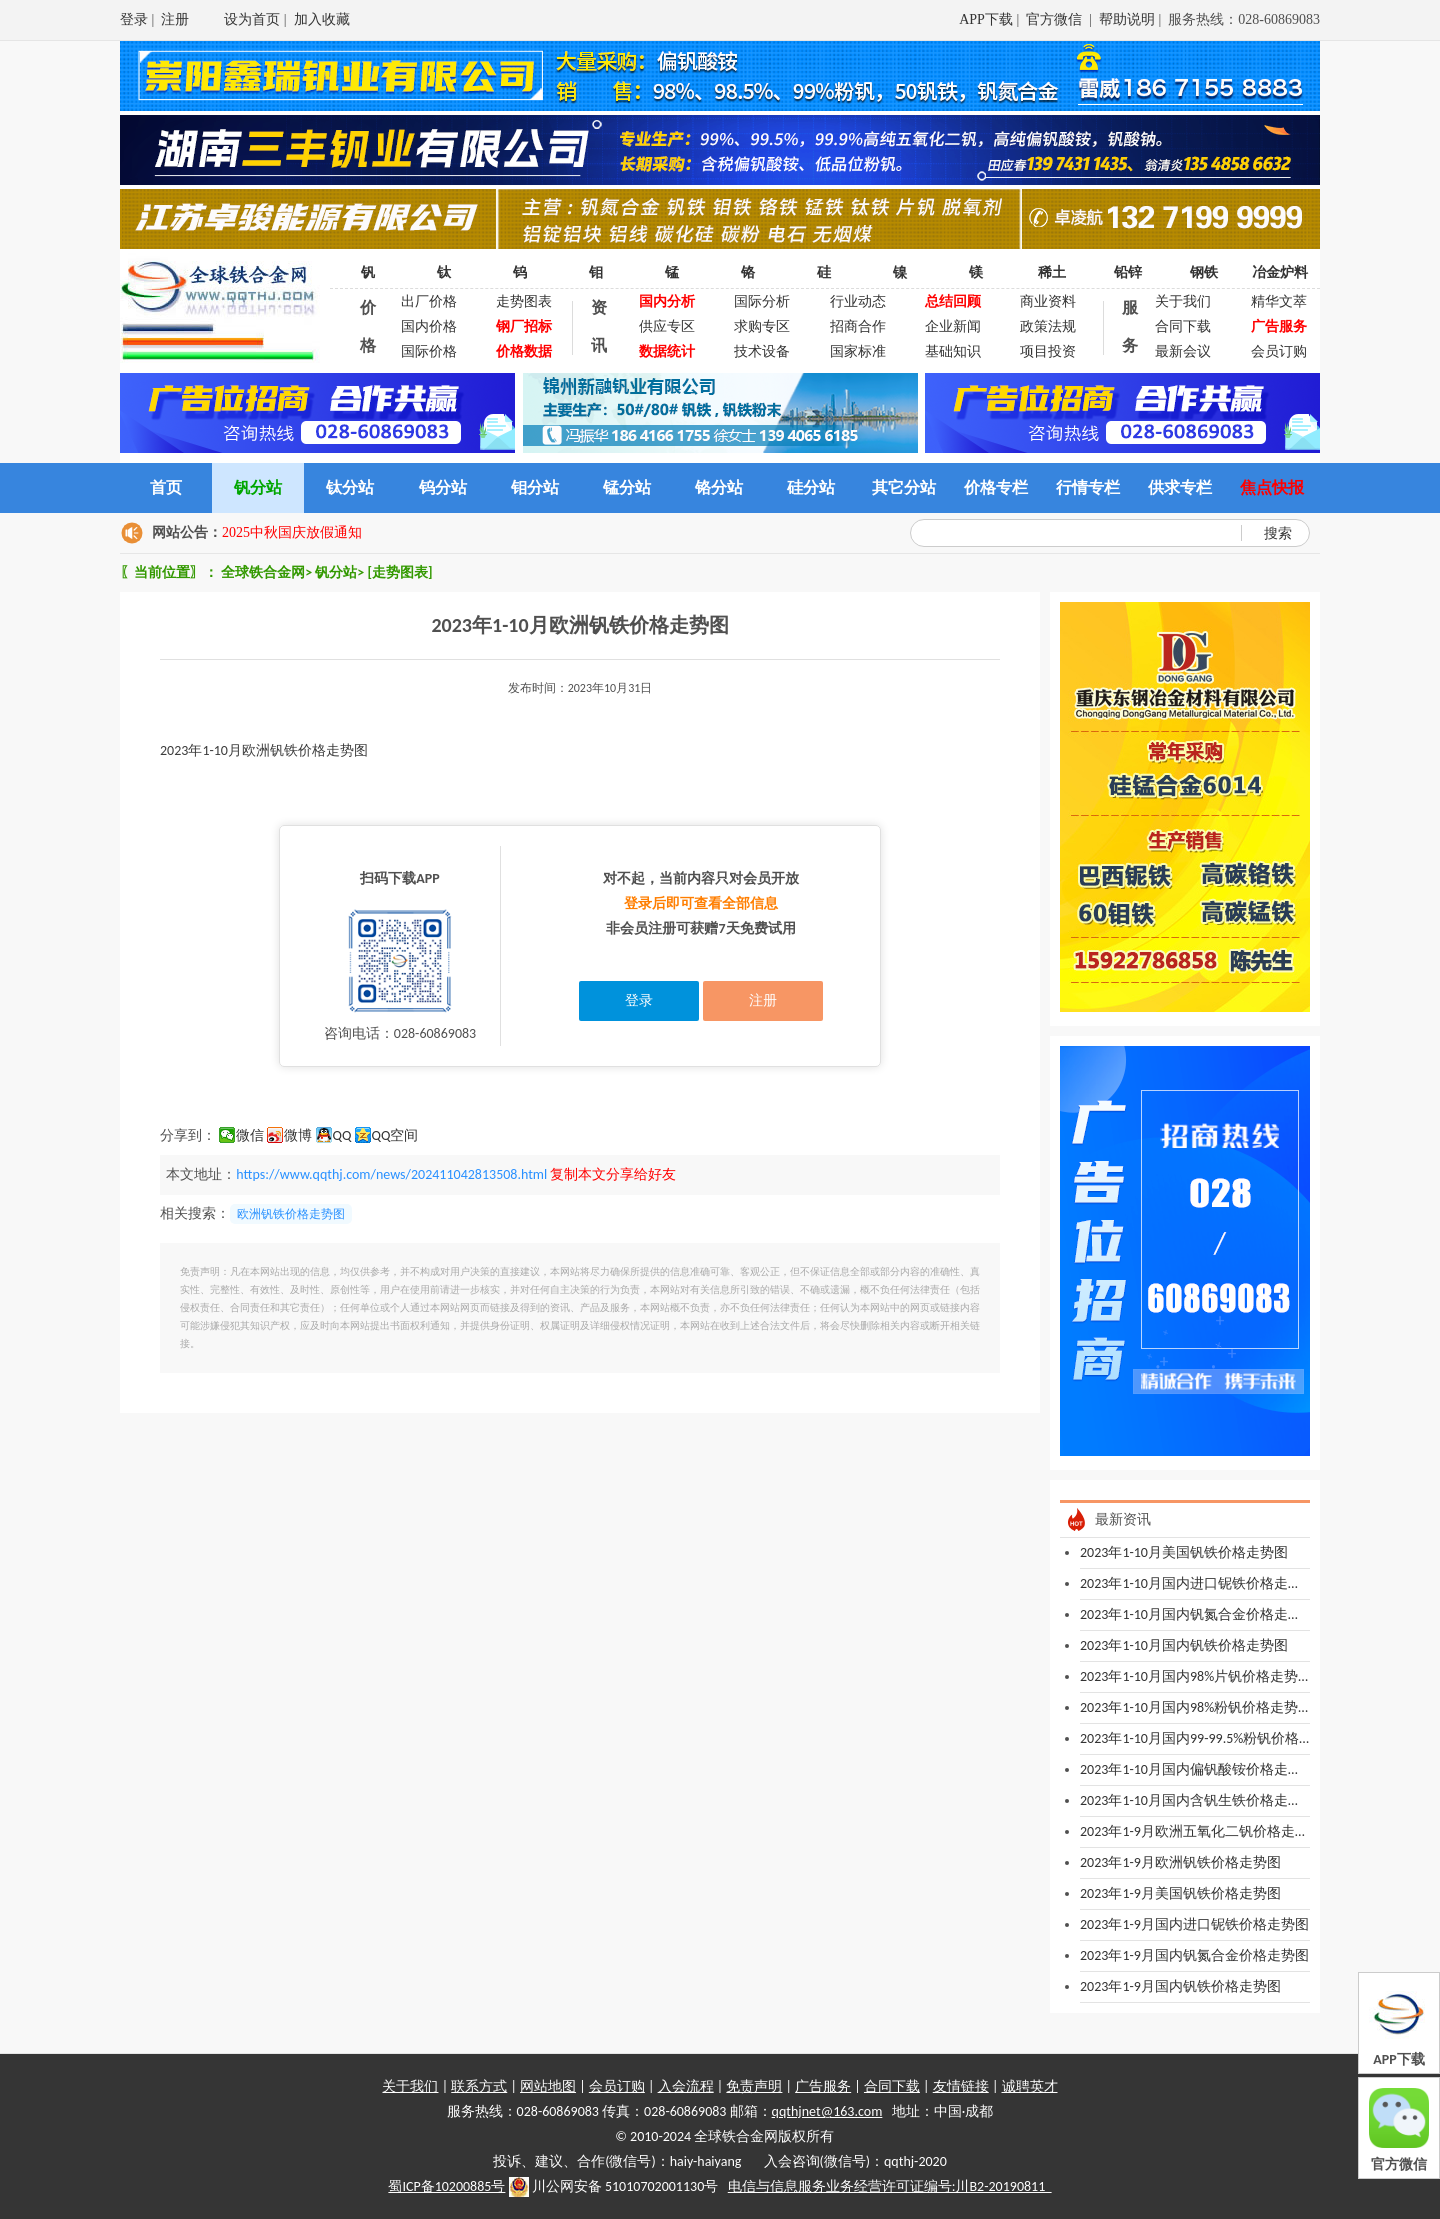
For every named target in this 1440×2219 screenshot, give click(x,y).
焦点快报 (1272, 487)
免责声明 (754, 2086)
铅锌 (1128, 272)
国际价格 (429, 351)
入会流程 (686, 2086)
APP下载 (986, 19)
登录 (134, 19)
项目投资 (1048, 351)
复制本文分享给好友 (613, 1174)
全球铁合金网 (263, 572)
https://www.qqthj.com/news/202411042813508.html (391, 1174)
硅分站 (811, 487)
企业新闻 (953, 326)
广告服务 (823, 2086)
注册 (175, 19)
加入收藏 (322, 19)
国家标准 (858, 351)
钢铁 (1204, 272)
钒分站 (258, 487)
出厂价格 (429, 301)
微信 (250, 1135)
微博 (298, 1135)
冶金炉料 (1280, 272)
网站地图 (548, 2086)
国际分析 (762, 301)
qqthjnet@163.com (827, 2111)
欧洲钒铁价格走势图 (291, 1214)
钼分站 (535, 487)
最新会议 (1183, 351)
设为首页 (252, 19)
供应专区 (667, 326)
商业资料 (1048, 301)
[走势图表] (399, 572)
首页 (166, 487)
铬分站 (719, 487)
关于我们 (1183, 301)
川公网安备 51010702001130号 (614, 2187)
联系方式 (479, 2086)
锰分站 (627, 487)
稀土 (1052, 272)
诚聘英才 (1030, 2086)
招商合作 (858, 326)
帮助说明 (1127, 19)
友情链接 (961, 2086)
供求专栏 (1180, 487)
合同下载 (1183, 326)
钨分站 (443, 487)
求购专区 (762, 326)
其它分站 (904, 487)
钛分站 (350, 487)
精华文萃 (1279, 301)
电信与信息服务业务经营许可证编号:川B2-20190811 (890, 2186)
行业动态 (858, 301)
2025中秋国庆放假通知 (292, 532)
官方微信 (1056, 19)
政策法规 (1048, 326)
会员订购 (1279, 351)
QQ (342, 1135)
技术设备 (762, 351)
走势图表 (524, 301)
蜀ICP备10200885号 (446, 2186)
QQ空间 (395, 1135)
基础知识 (953, 351)
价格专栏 (996, 487)
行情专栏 (1088, 487)
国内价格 (429, 326)
